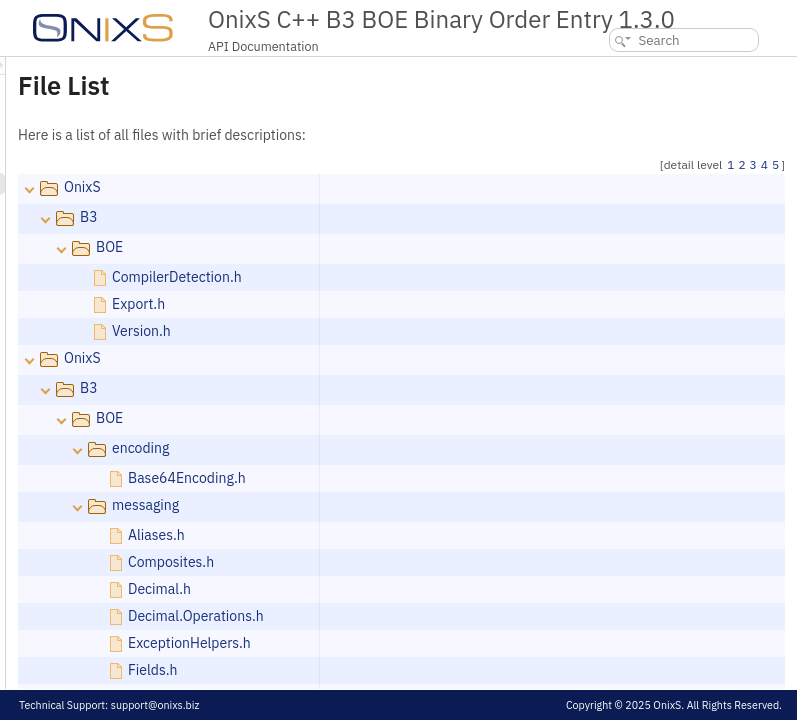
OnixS (332, 187)
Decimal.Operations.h (446, 616)
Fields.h (402, 670)
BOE (359, 247)
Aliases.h (406, 535)
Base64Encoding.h (437, 478)
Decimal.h (409, 589)
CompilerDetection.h (427, 277)
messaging (395, 505)
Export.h (388, 304)
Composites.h (421, 562)
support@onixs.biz (155, 705)
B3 (339, 217)
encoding (390, 448)
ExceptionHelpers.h (439, 643)
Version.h (391, 331)
